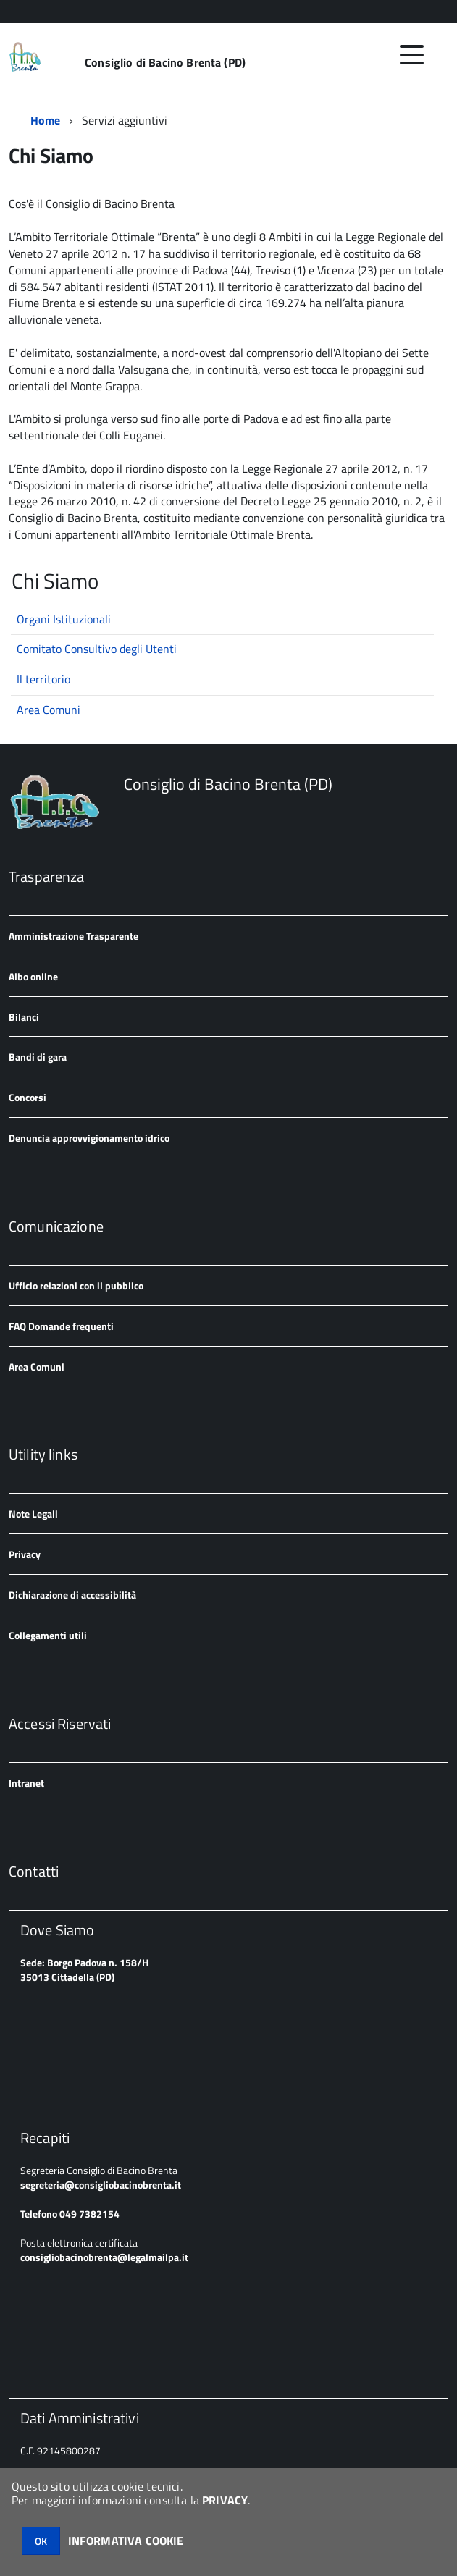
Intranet (26, 1782)
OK (41, 2540)
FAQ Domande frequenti (61, 1326)
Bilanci (24, 1016)
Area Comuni (48, 709)
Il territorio (43, 679)
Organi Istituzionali (64, 619)
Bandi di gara (38, 1056)
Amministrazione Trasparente (73, 935)
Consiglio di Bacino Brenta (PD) (165, 62)
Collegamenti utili (48, 1635)
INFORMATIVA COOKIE (126, 2540)
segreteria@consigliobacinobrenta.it (100, 2184)
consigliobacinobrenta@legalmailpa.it (104, 2257)
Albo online (33, 976)
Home (45, 120)
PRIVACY (225, 2500)
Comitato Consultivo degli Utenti (97, 648)
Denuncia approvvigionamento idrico (89, 1137)
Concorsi (27, 1097)
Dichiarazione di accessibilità (72, 1594)
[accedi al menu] (411, 55)
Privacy (25, 1554)
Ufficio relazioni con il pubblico (76, 1285)
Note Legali (33, 1513)
